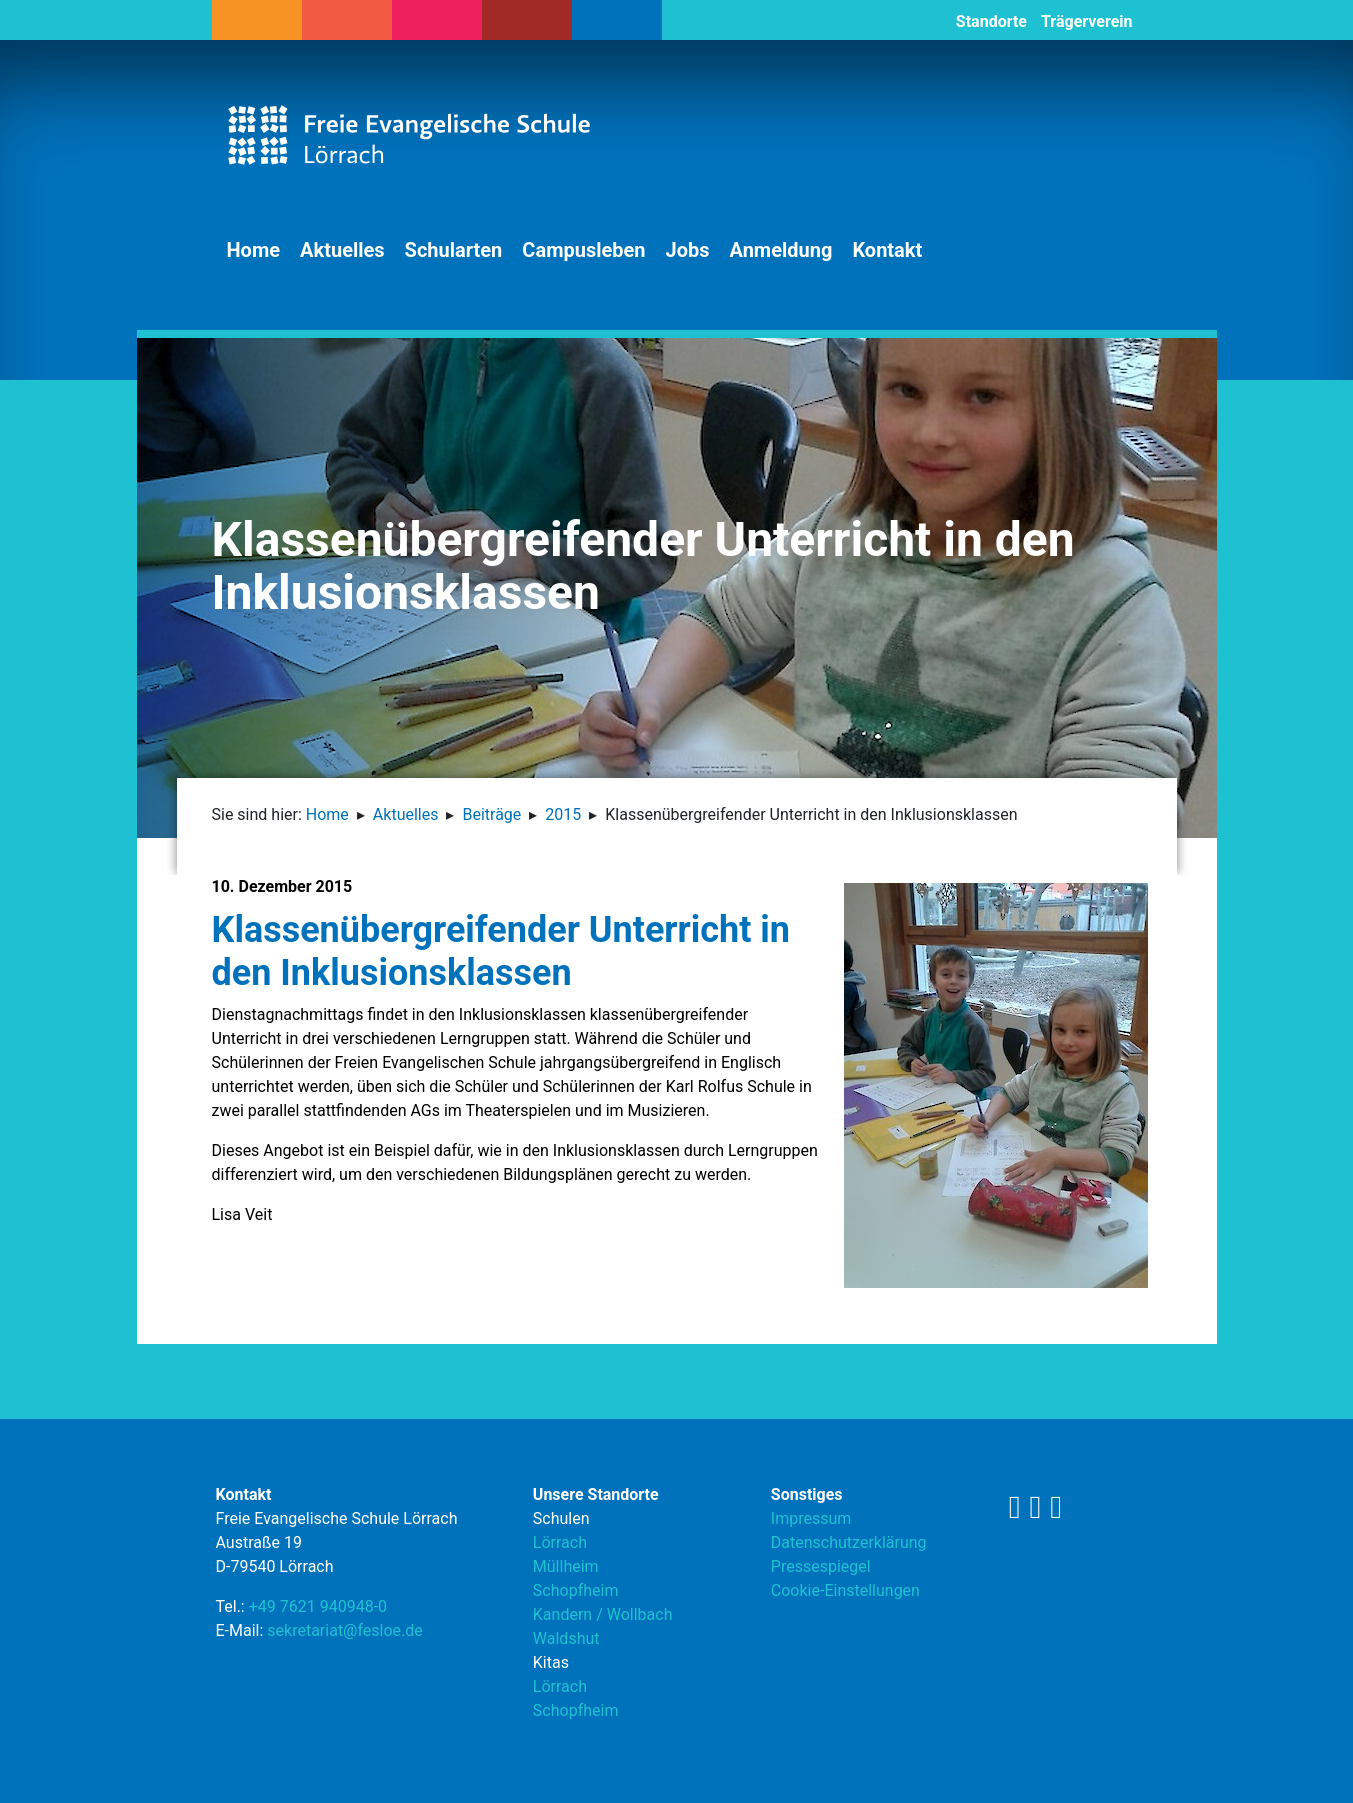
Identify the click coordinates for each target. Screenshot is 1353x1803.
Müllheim (566, 1566)
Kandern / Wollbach (603, 1614)
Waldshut (566, 1638)
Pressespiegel (821, 1566)
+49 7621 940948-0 (318, 1606)
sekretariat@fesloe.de (345, 1630)
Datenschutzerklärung (849, 1542)
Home (254, 250)
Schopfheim (576, 1590)
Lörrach (560, 1542)
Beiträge (491, 814)
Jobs (688, 250)
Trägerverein (1087, 21)
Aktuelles (342, 250)
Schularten (454, 250)
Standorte (991, 21)
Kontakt (887, 250)
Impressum (811, 1518)
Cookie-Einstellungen (845, 1590)
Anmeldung (781, 250)
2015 (563, 814)
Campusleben (583, 250)
